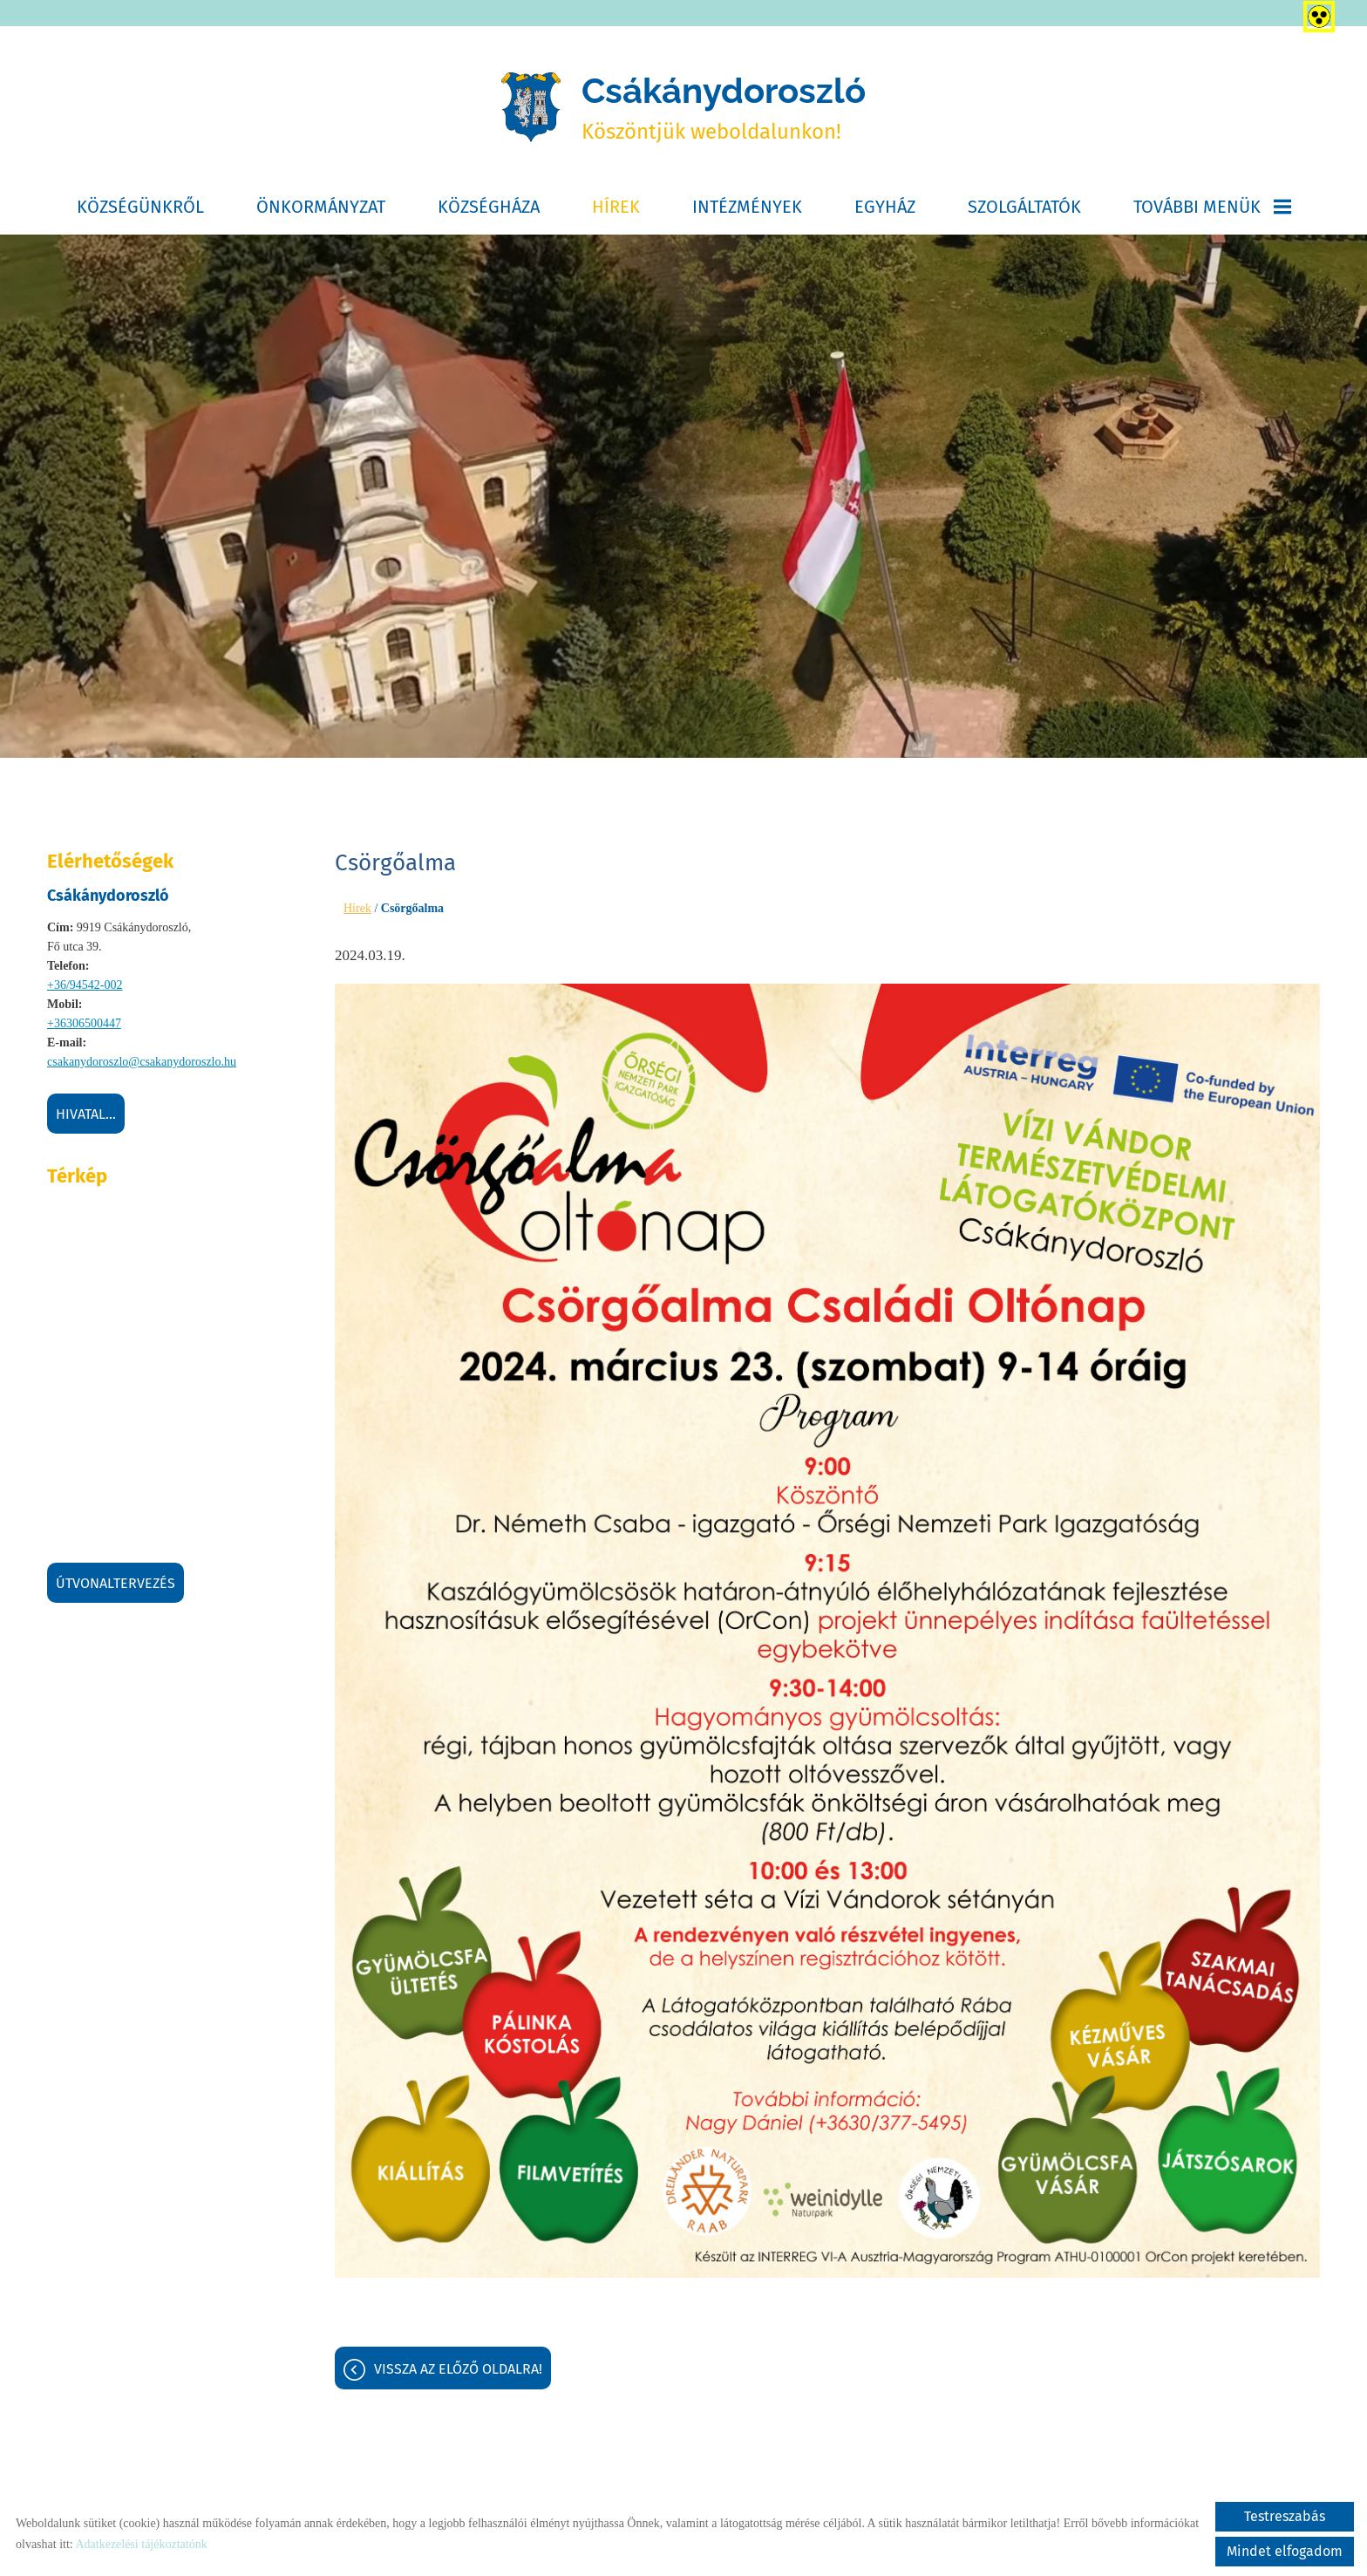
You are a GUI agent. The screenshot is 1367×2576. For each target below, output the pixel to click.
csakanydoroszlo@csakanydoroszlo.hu (141, 1061)
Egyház (884, 206)
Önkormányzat (320, 206)
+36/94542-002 (84, 985)
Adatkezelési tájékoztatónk (141, 2544)
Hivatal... (86, 1114)
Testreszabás (1284, 2516)
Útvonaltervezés (115, 1583)
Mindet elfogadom (1285, 2551)
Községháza (489, 206)
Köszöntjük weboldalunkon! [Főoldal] (723, 107)
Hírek (616, 206)
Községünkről (140, 206)
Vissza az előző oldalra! (458, 2369)
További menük (1212, 206)
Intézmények (747, 206)
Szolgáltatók (1024, 206)
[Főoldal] (531, 107)
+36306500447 (84, 1023)
